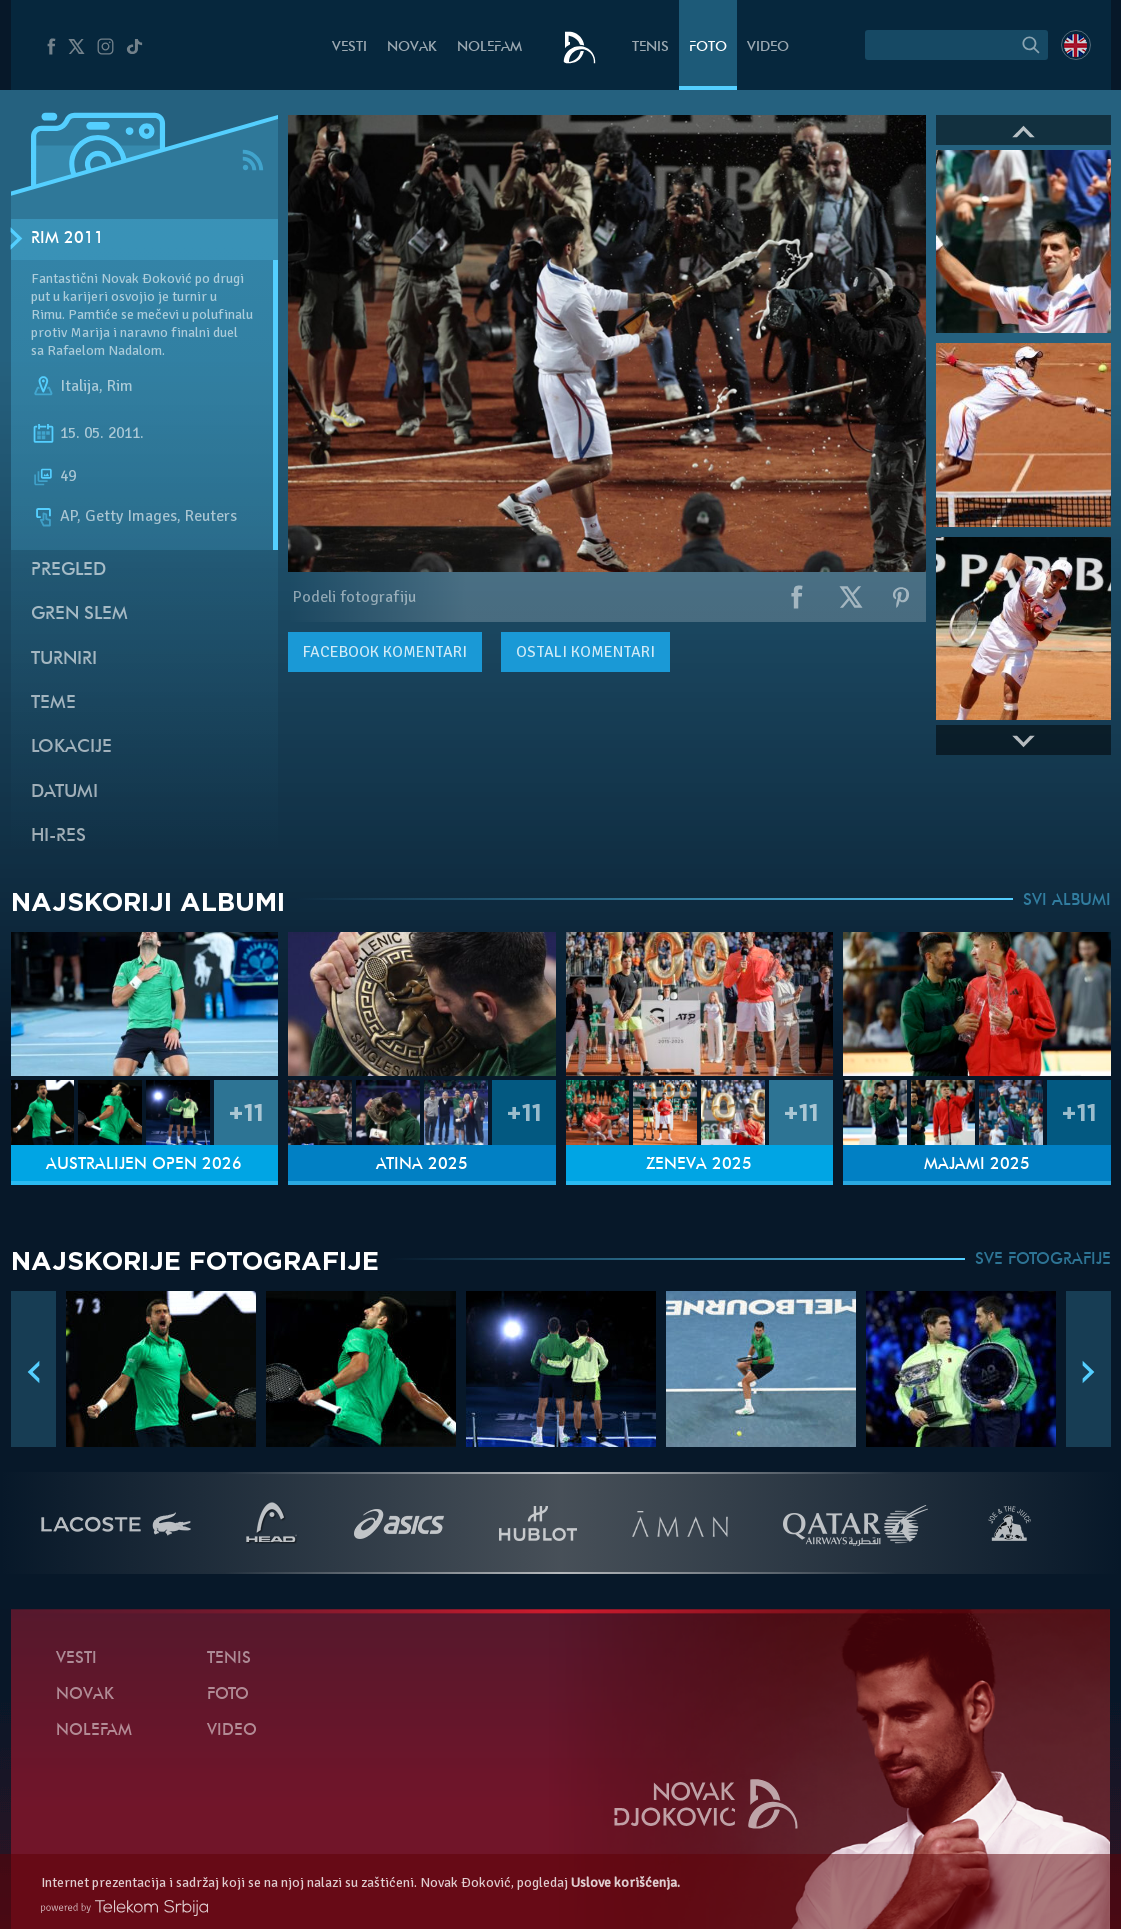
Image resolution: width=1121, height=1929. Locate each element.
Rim (120, 386)
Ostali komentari (585, 652)
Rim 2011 (67, 239)
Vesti (349, 47)
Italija (79, 386)
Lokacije (71, 747)
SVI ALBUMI (1067, 901)
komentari (385, 652)
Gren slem (79, 614)
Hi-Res (58, 836)
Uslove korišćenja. (625, 1882)
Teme (53, 703)
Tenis (650, 47)
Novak (412, 47)
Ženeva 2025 (699, 1165)
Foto (708, 47)
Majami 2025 (977, 1165)
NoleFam (489, 47)
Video (768, 47)
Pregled (68, 570)
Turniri (64, 659)
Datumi (64, 792)
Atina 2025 (422, 1165)
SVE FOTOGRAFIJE (1043, 1260)
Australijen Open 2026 (144, 1165)
